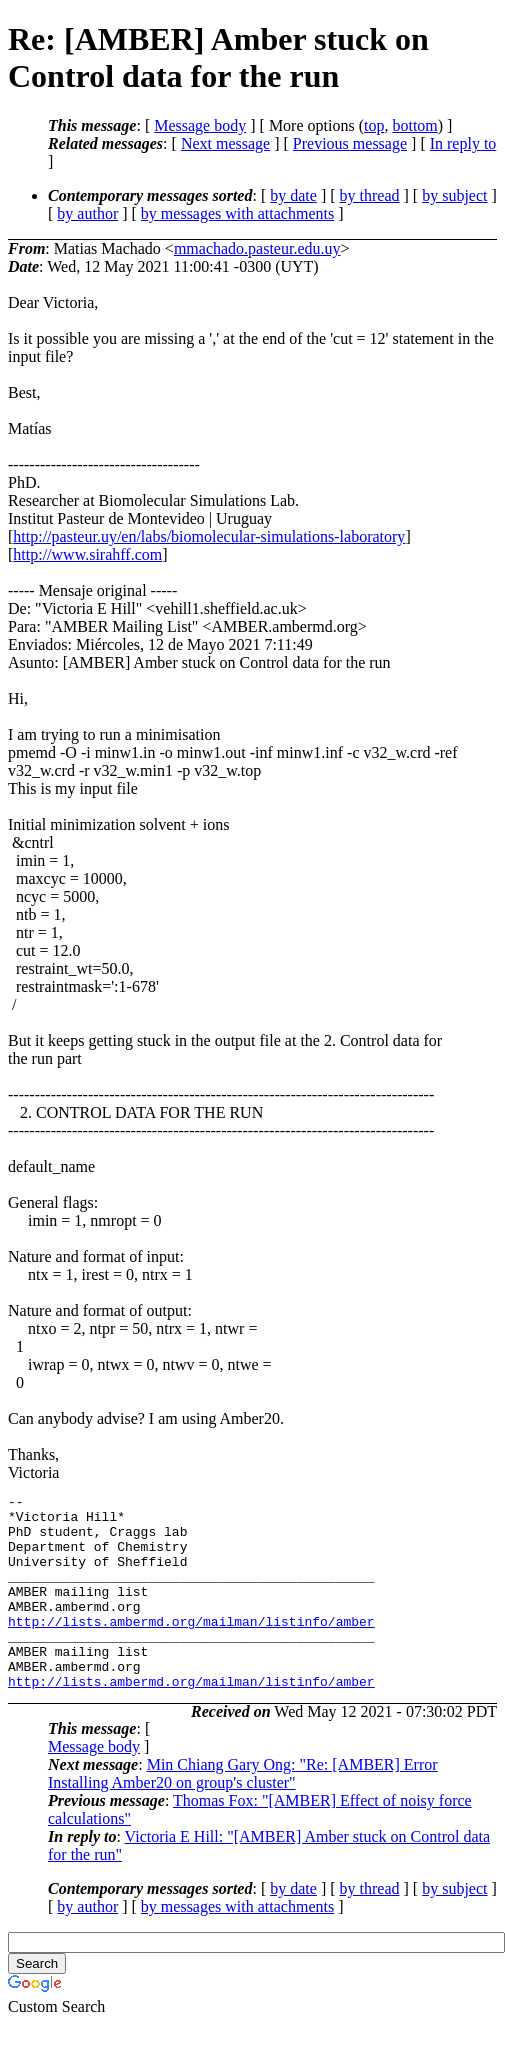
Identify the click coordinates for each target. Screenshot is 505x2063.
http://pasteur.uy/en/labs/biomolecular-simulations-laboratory (209, 536)
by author (87, 213)
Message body (200, 125)
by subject (454, 195)
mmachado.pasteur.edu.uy (257, 248)
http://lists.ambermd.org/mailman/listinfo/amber (191, 1648)
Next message (225, 143)
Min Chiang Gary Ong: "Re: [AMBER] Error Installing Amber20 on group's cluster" (243, 1812)
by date (293, 195)
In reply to (463, 143)
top (374, 125)
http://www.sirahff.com (87, 554)
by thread (370, 195)
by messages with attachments (237, 213)
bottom (414, 125)
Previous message (350, 143)
